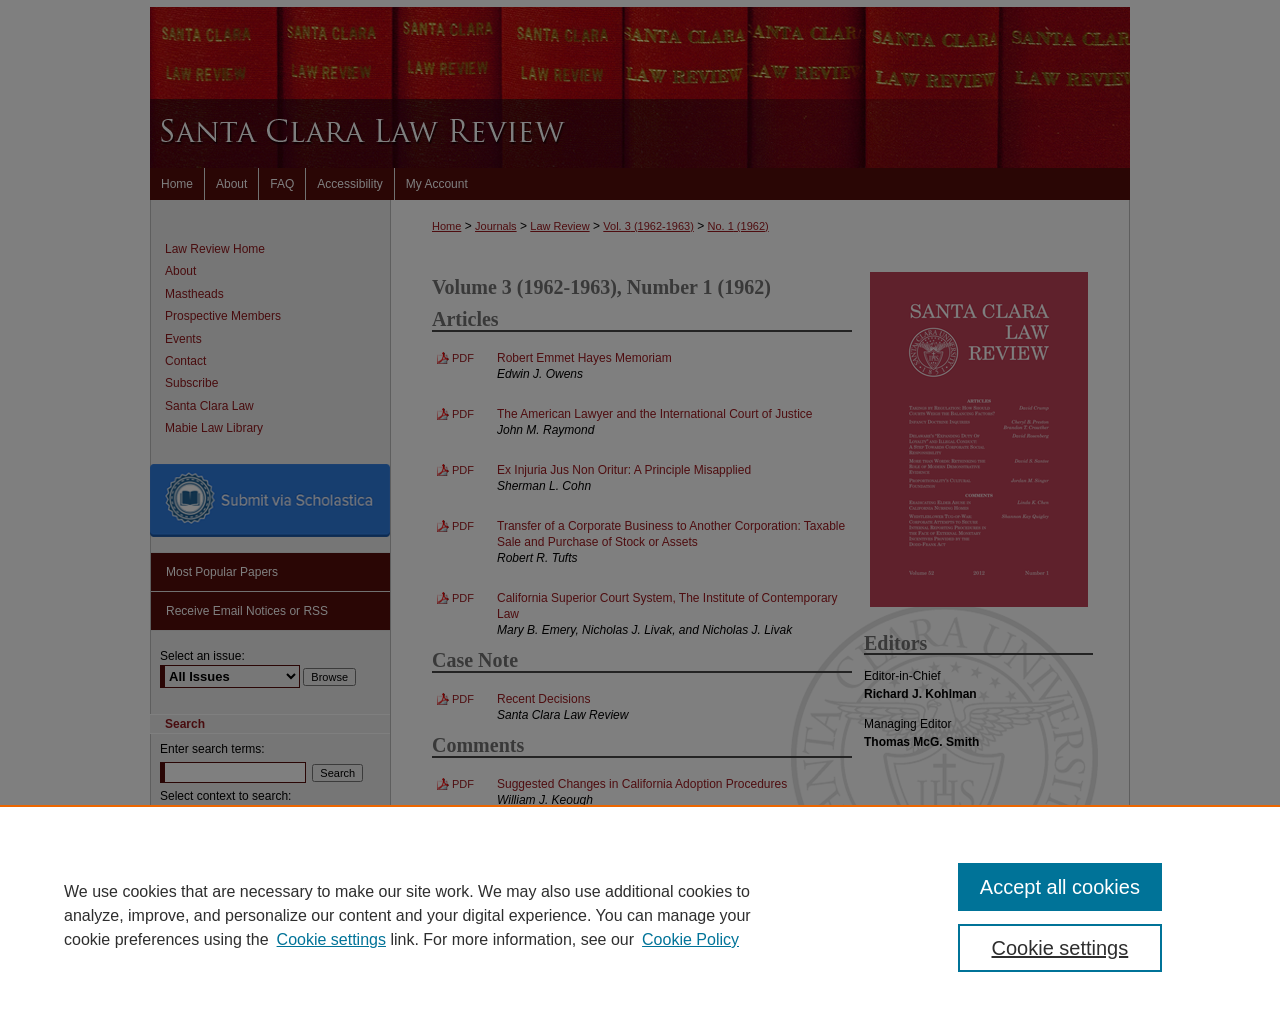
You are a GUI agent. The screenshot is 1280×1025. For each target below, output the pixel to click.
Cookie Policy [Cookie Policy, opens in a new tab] (690, 939)
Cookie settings (331, 939)
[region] (640, 915)
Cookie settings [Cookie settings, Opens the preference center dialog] (1060, 948)
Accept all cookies (1060, 887)
